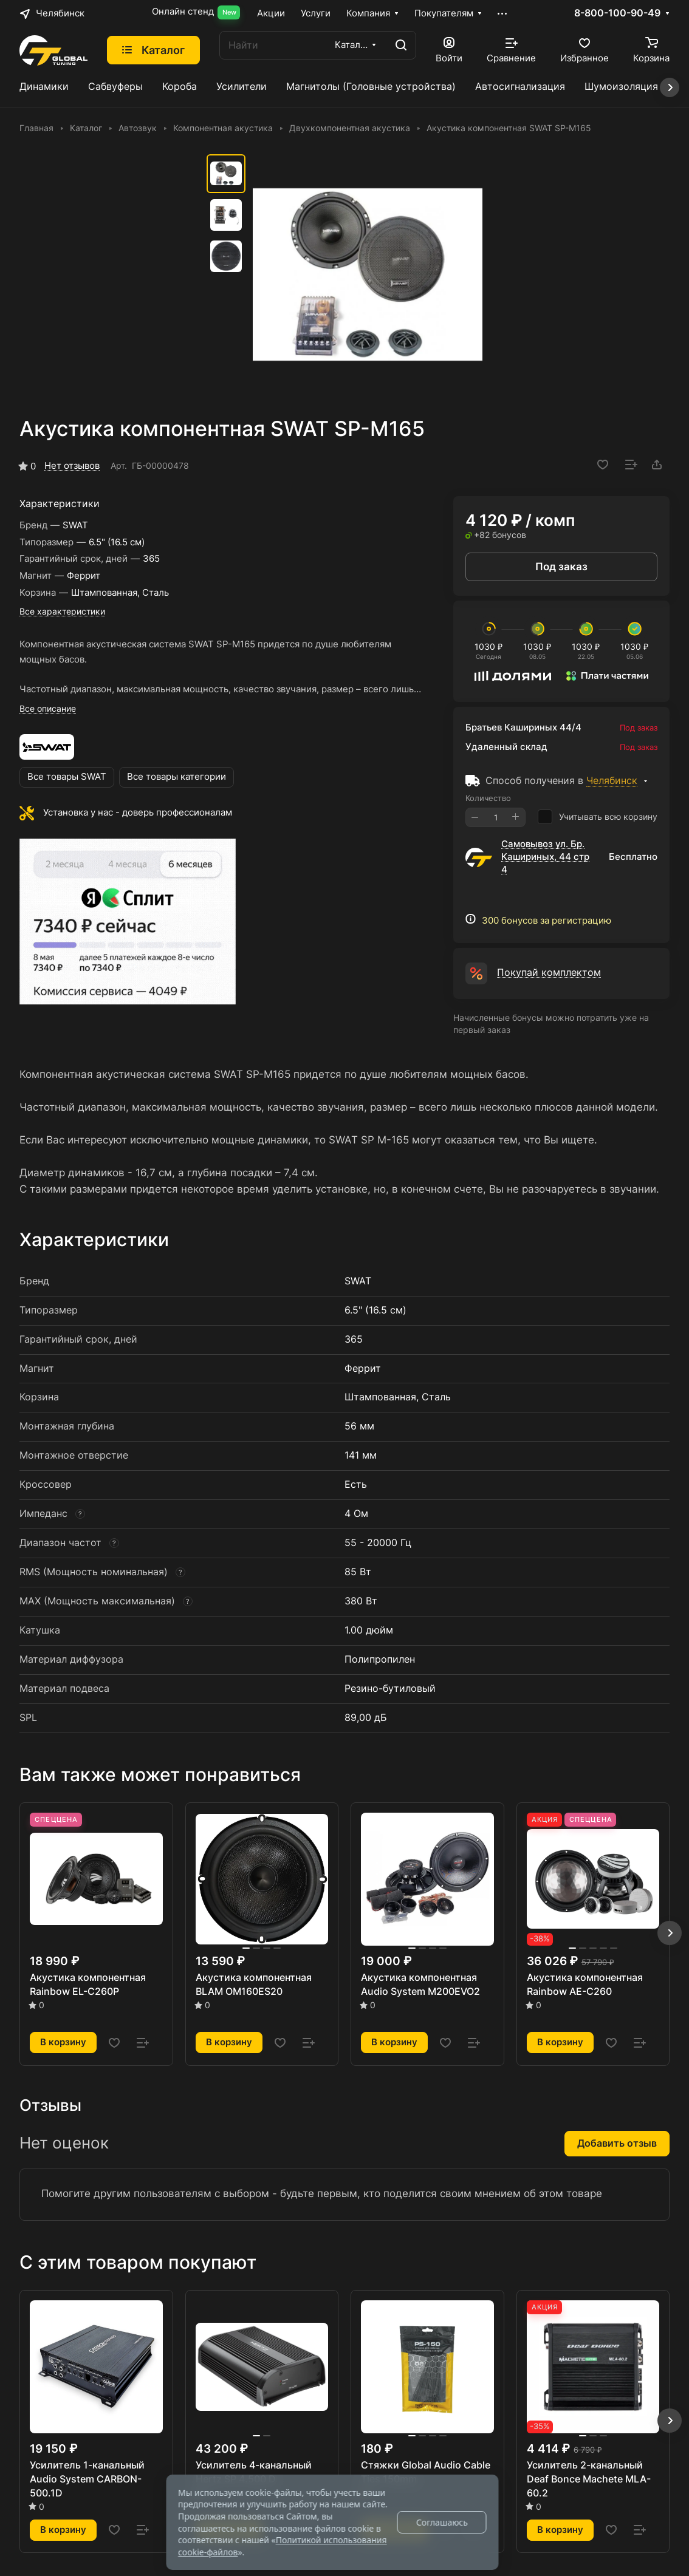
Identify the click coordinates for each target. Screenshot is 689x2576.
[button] (669, 1933)
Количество (488, 798)
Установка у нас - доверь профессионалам (137, 812)
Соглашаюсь (442, 2522)
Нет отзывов (72, 465)
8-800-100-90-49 (617, 13)
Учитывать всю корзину (597, 816)
